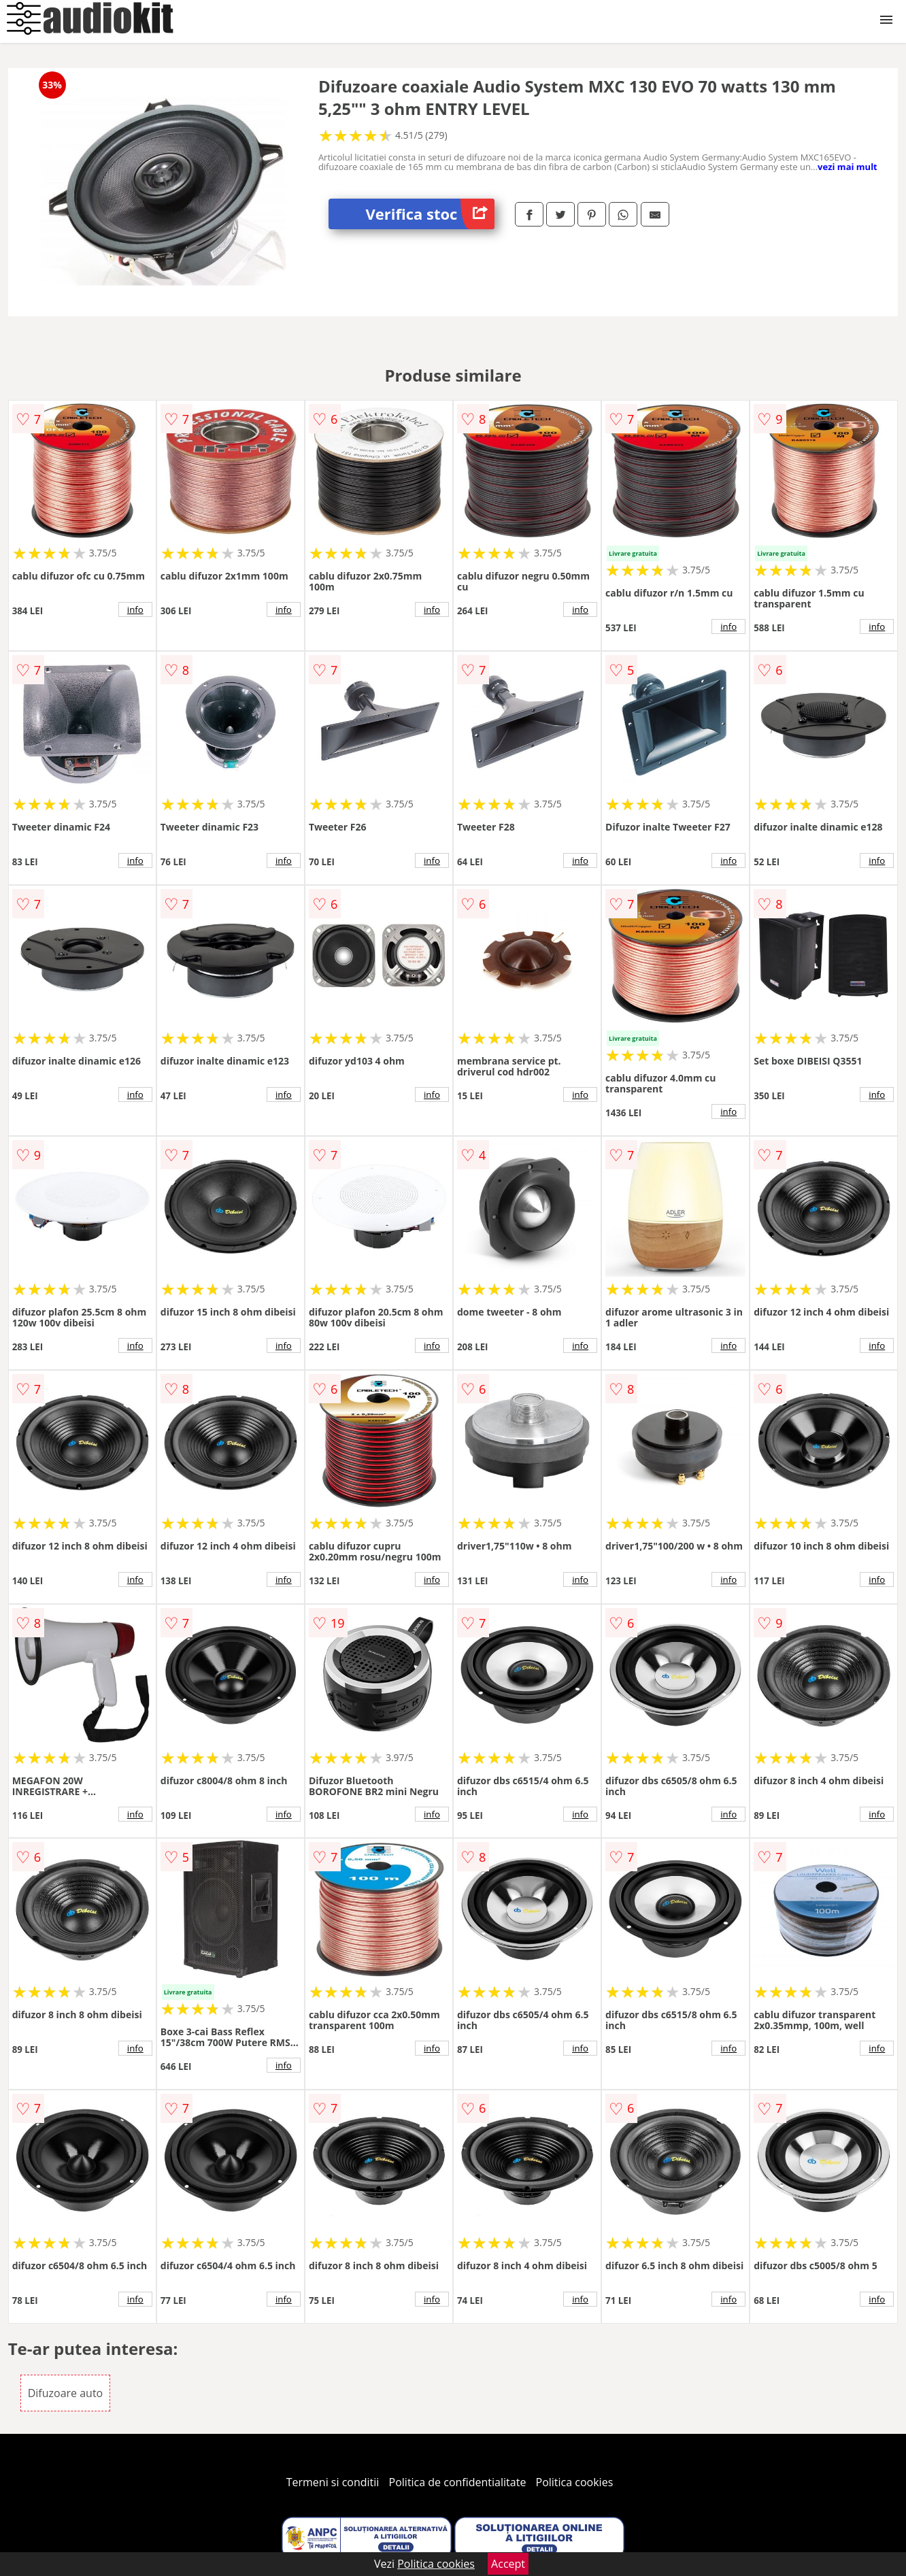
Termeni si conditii (333, 2482)
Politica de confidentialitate (457, 2482)
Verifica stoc (429, 214)
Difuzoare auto (65, 2393)
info (135, 609)
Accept (508, 2563)
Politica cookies (575, 2482)
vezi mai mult (847, 167)
